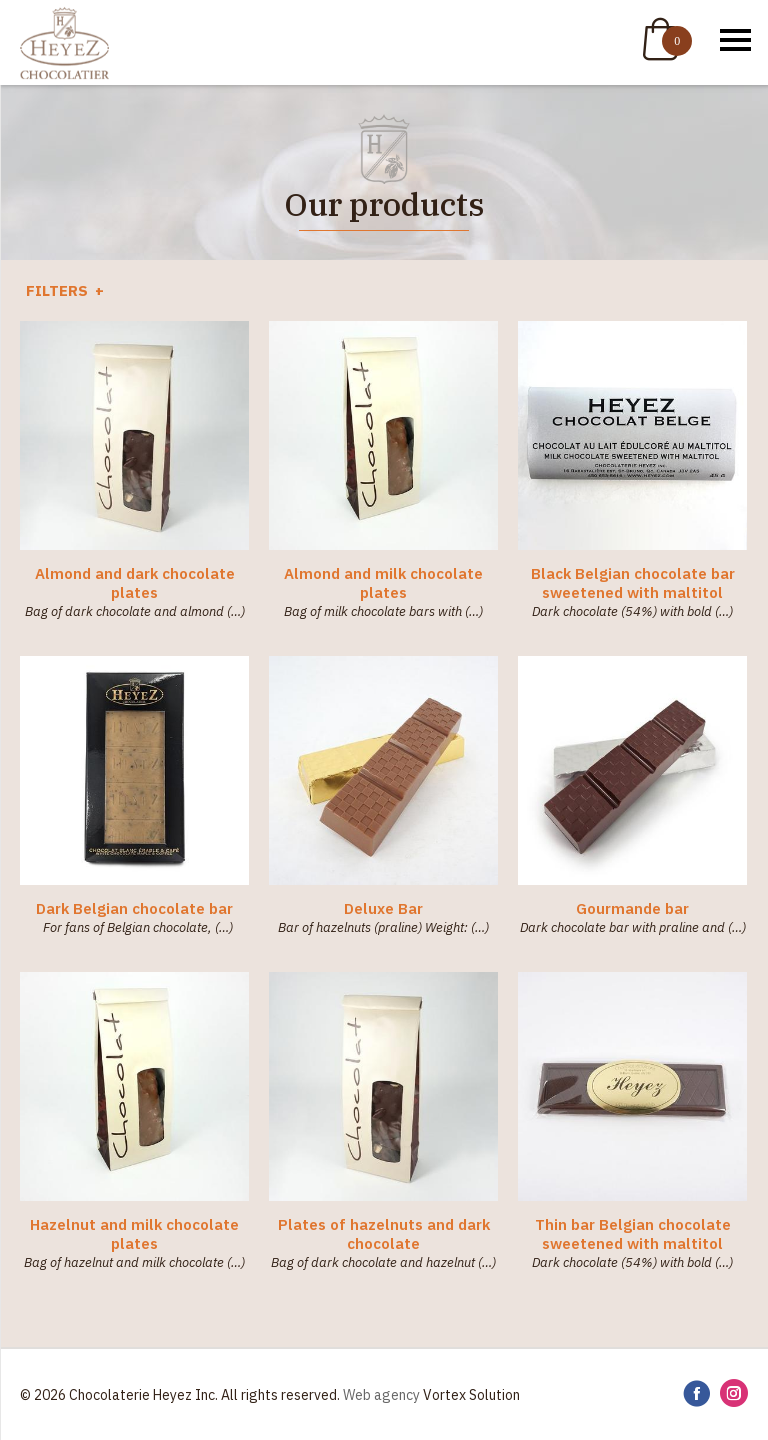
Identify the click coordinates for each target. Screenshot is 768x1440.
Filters (59, 290)
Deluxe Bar (383, 908)
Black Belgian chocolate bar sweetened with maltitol (633, 583)
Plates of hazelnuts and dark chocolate (384, 1234)
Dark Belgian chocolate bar (134, 908)
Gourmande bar (632, 908)
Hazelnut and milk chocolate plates (134, 1234)
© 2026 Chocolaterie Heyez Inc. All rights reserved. (180, 1395)
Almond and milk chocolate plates (383, 583)
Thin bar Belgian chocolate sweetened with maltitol (633, 1234)
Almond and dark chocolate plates (135, 583)
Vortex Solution (471, 1395)
